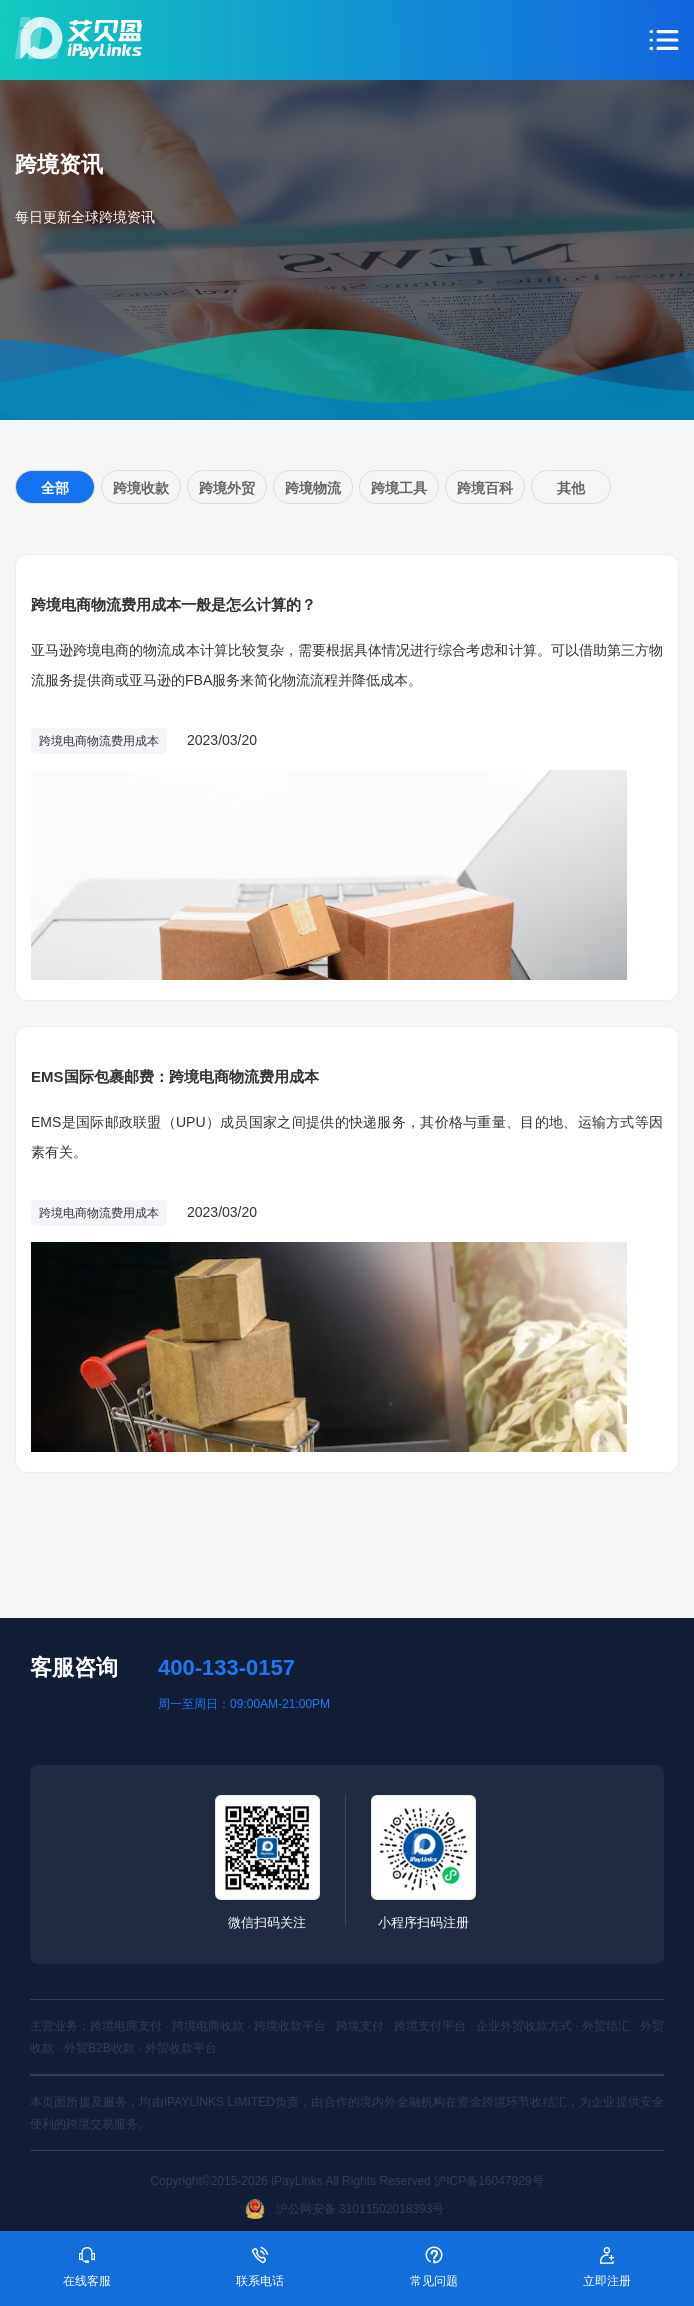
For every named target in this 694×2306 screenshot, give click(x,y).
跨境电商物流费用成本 (99, 741)
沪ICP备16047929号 (488, 2181)
